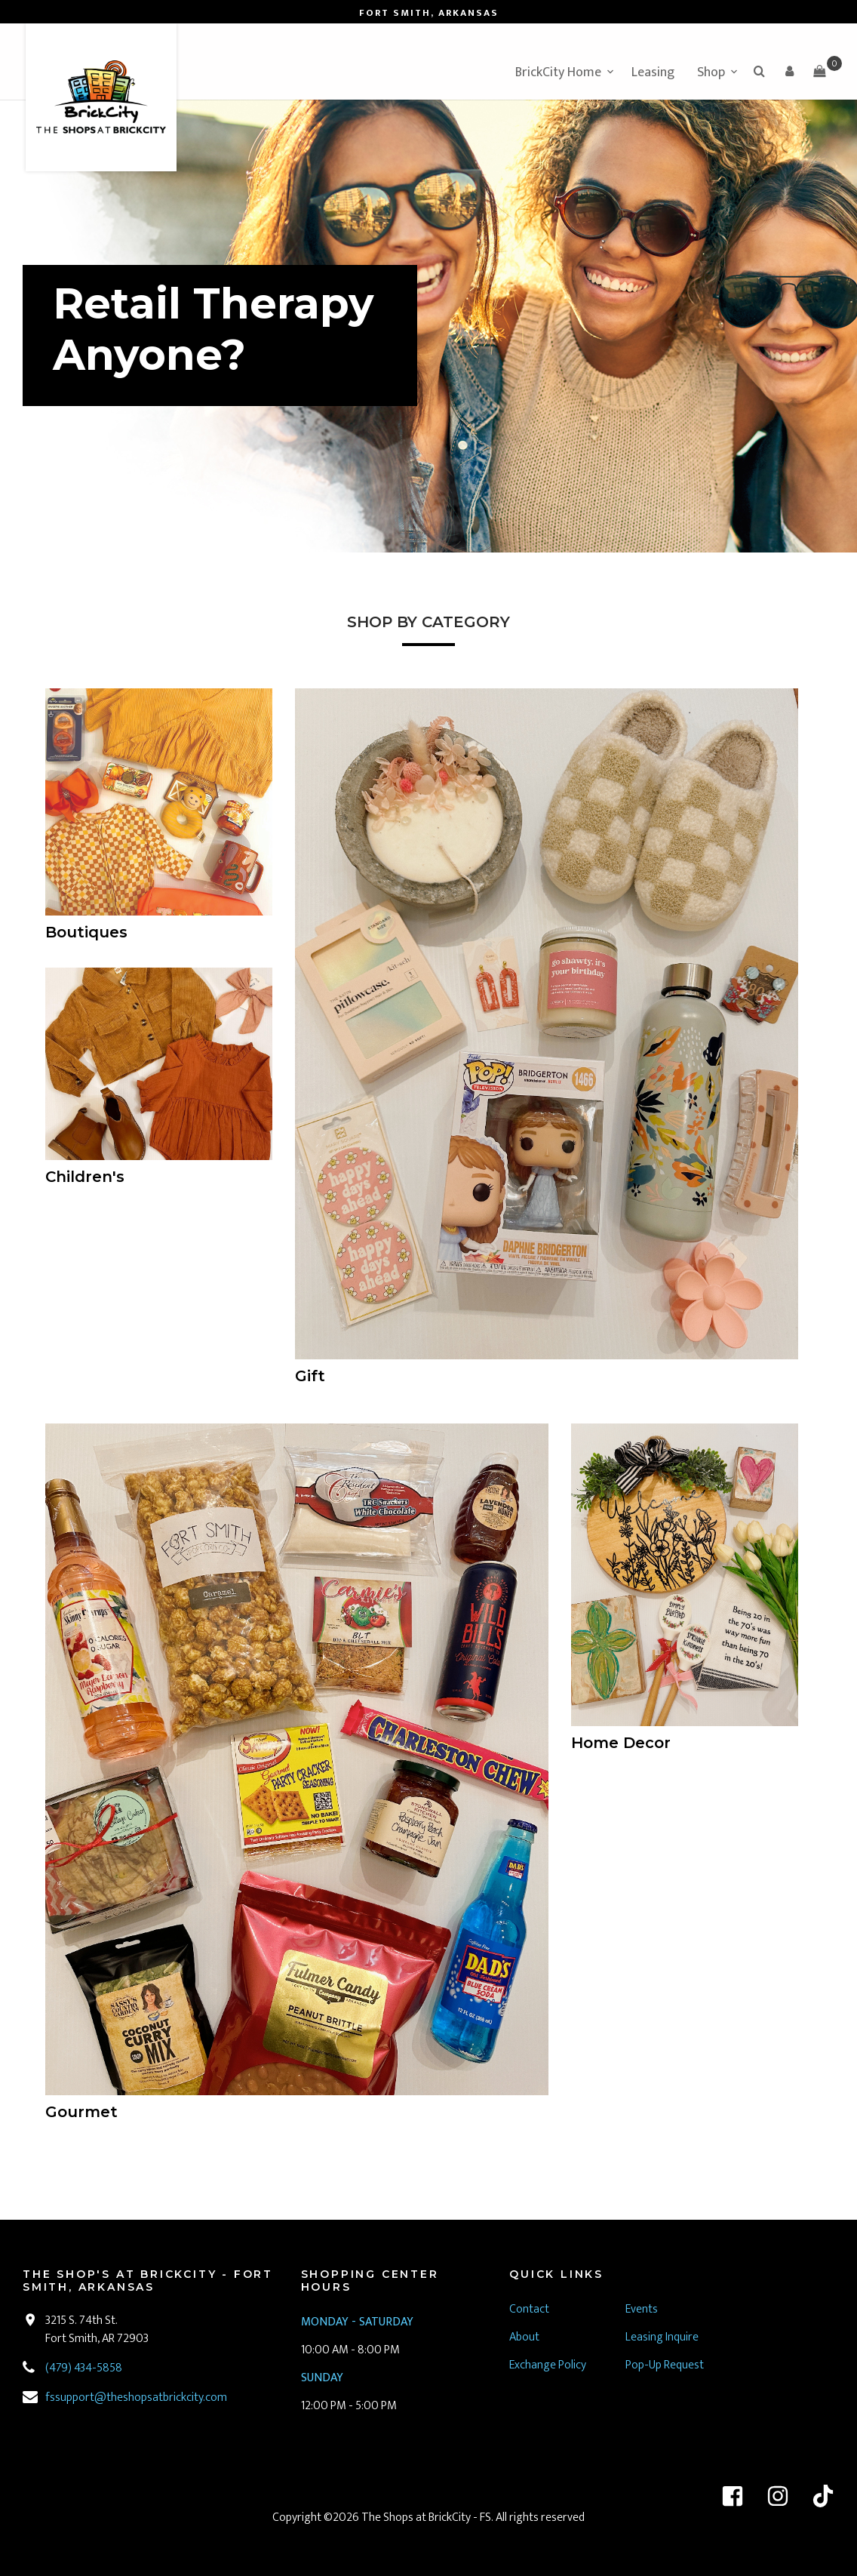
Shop (711, 72)
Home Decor (621, 1743)
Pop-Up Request (664, 2365)
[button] (789, 71)
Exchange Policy (547, 2365)
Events (641, 2309)
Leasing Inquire (663, 2337)
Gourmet (81, 2112)
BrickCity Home (558, 72)
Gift (310, 1376)
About (524, 2337)
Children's (84, 1177)
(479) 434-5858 (83, 2368)
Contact (529, 2309)
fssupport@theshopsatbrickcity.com (136, 2397)
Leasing (652, 72)
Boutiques (86, 932)
